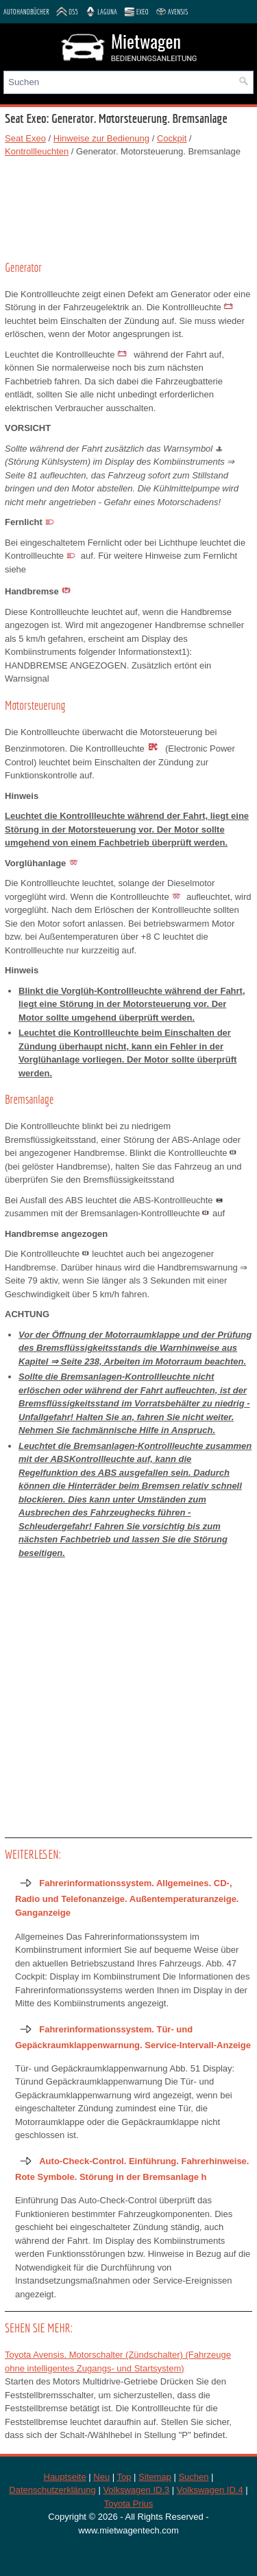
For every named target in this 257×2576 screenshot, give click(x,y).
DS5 (67, 11)
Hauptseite (65, 2477)
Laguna (101, 11)
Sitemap (154, 2477)
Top (124, 2477)
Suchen (193, 2477)
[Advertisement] (128, 206)
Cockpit (171, 138)
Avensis (172, 11)
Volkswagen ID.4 (210, 2490)
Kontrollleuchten (37, 151)
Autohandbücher (26, 12)
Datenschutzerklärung (52, 2490)
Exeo (136, 11)
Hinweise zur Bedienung (101, 138)
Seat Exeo (25, 138)
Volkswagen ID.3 (136, 2490)
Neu (101, 2477)
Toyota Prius (129, 2503)
